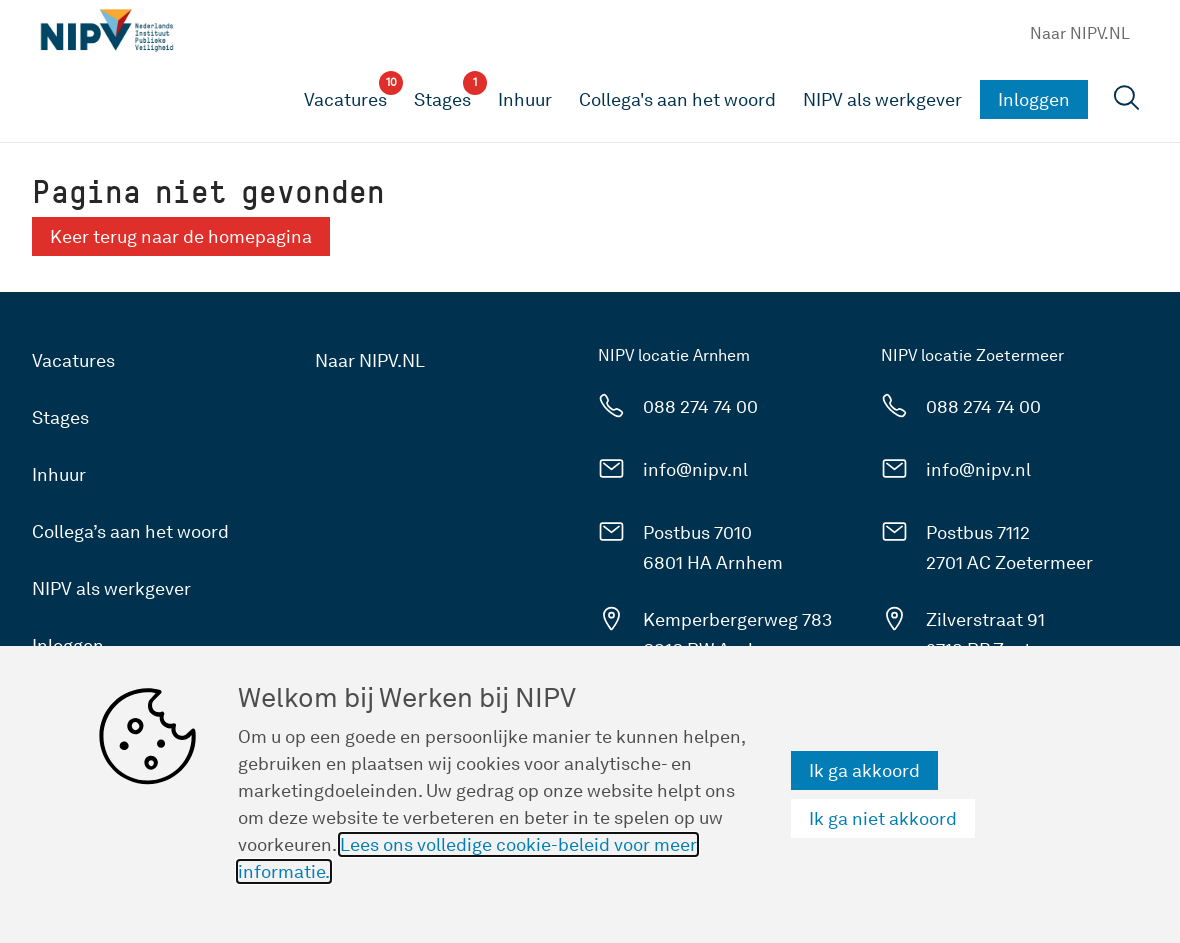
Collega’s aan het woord (130, 531)
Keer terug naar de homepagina (181, 236)
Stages (60, 417)
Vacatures (73, 360)
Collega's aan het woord (677, 99)
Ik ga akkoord (864, 770)
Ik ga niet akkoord (883, 818)
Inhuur (525, 99)
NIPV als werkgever (882, 99)
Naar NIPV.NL (1080, 33)
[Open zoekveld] (1127, 100)
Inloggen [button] (1034, 99)
